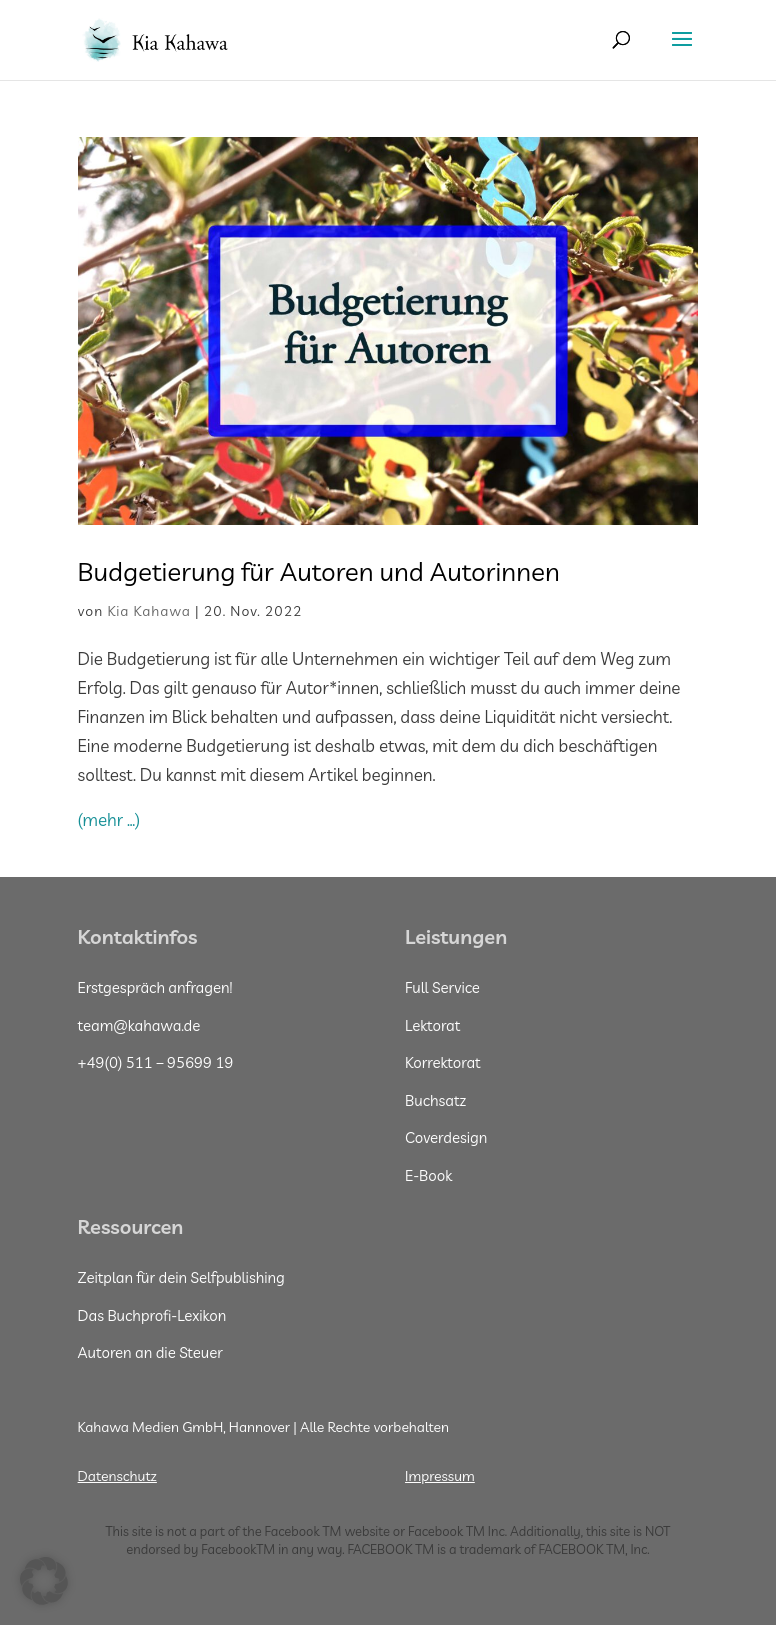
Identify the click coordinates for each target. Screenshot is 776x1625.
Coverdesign (446, 1137)
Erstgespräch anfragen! (155, 987)
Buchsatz (435, 1100)
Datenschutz (117, 1476)
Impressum (440, 1476)
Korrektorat (443, 1062)
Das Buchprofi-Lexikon (152, 1315)
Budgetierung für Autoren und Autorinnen (322, 571)
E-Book (428, 1175)
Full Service (442, 987)
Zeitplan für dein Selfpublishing (181, 1277)
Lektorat (432, 1025)
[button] (44, 1581)
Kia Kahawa (149, 611)
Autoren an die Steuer (150, 1352)
